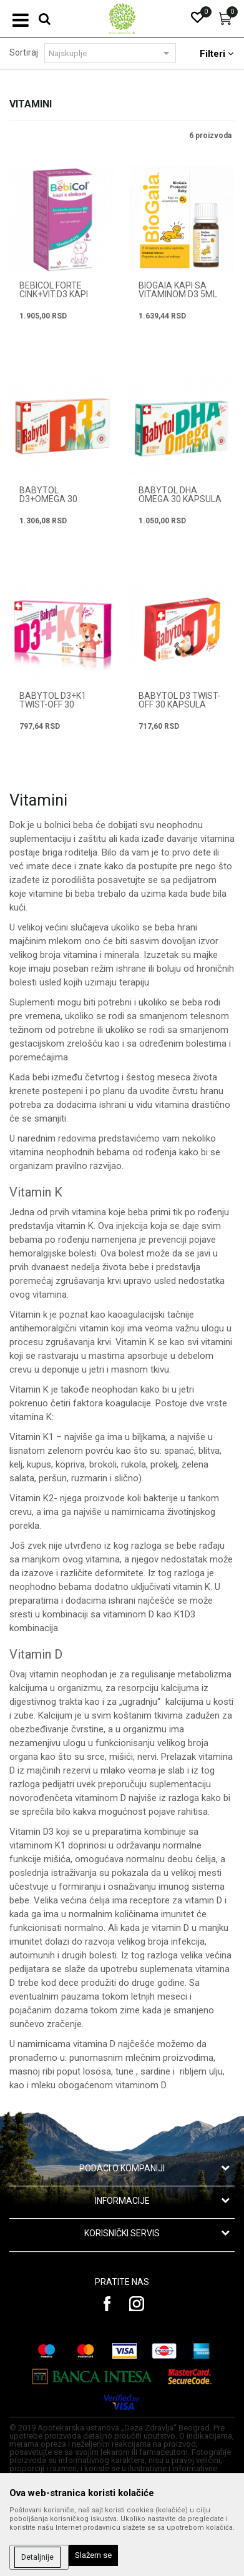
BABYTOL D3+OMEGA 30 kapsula (48, 499)
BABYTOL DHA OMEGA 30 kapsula (180, 494)
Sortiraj (23, 52)
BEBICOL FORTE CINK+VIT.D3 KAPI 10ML (53, 294)
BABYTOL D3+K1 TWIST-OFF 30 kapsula (52, 704)
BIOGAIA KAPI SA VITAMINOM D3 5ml (178, 290)
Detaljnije (37, 2557)
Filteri (217, 53)
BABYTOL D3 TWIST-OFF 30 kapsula (179, 700)
